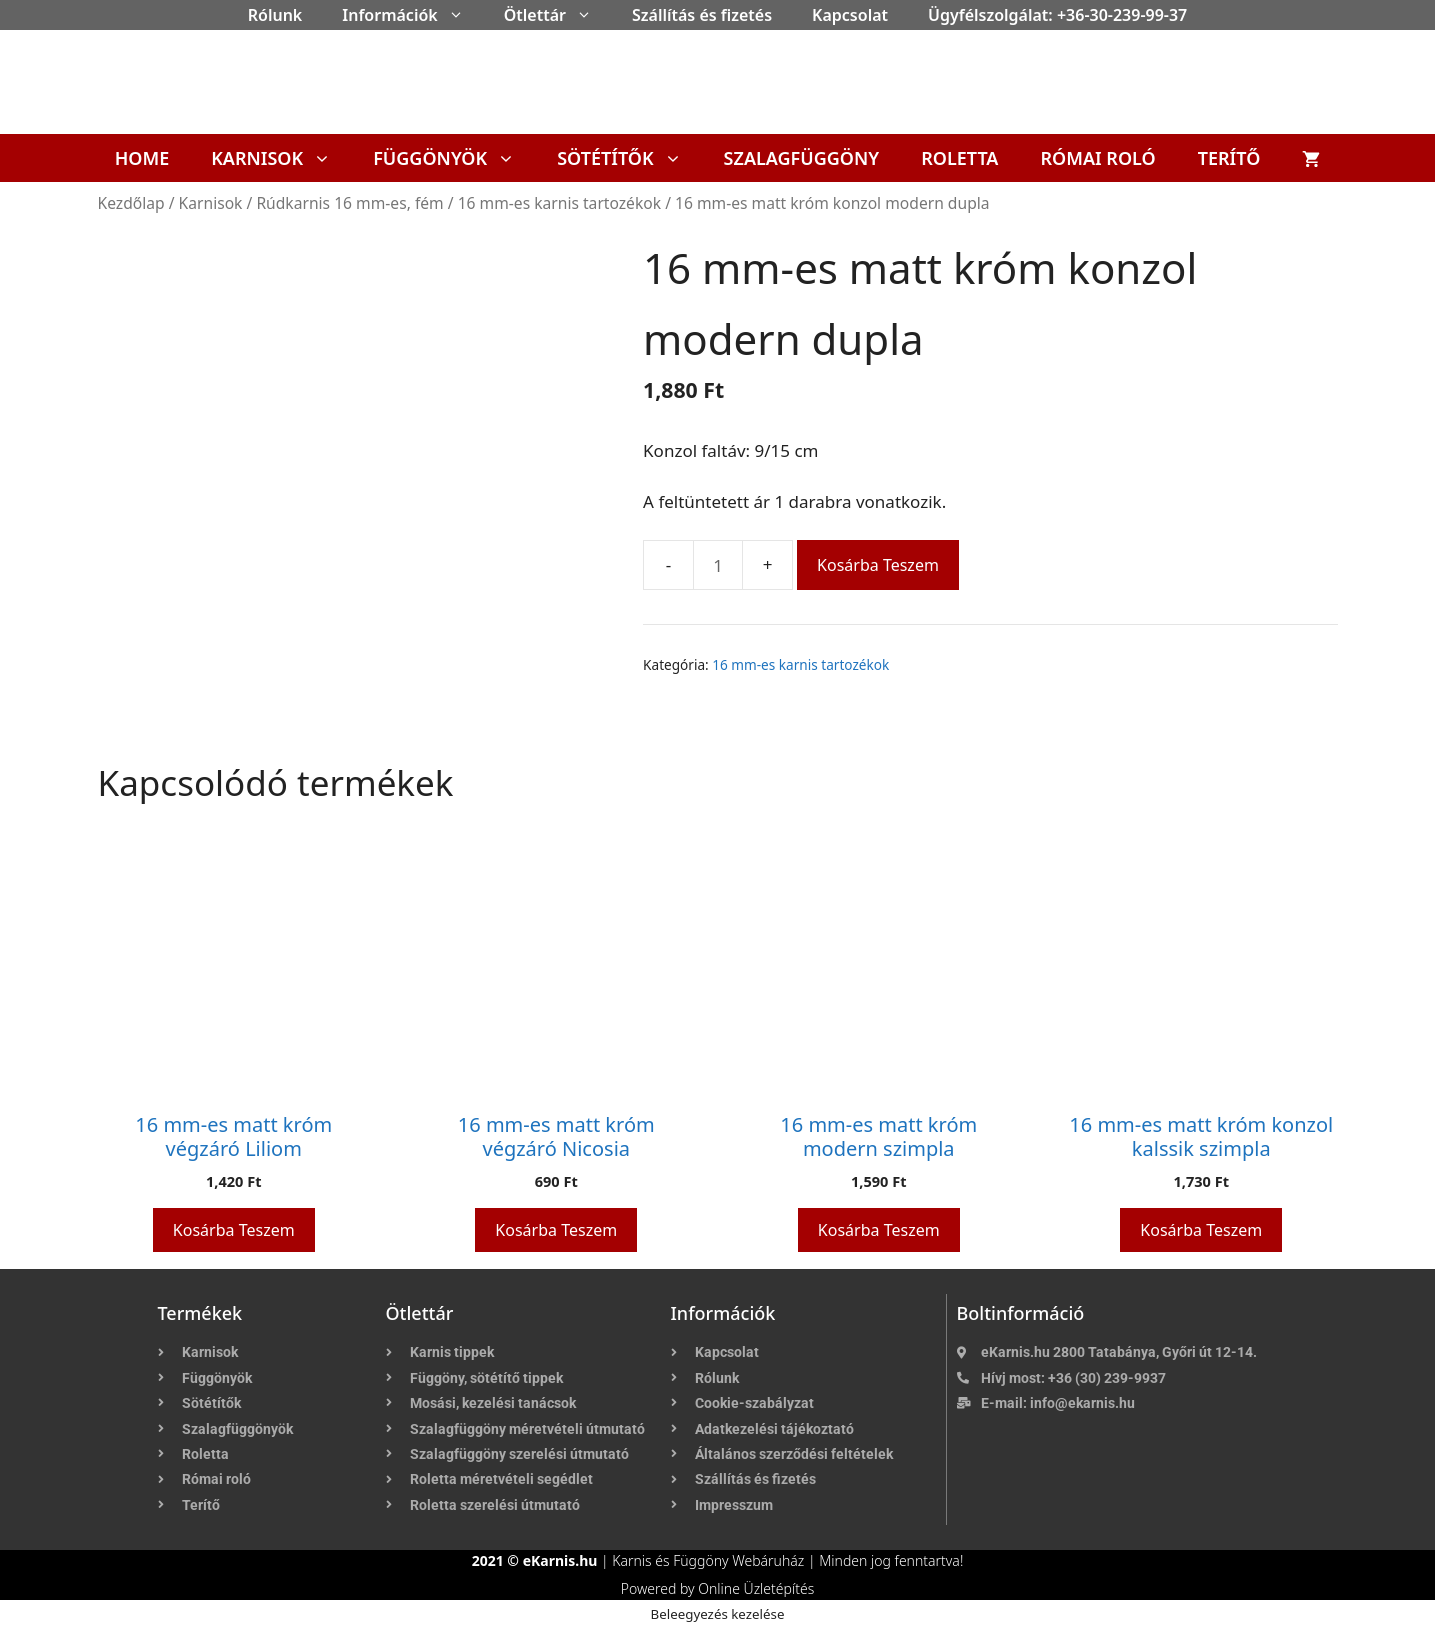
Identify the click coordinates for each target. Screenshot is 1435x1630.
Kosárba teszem (878, 565)
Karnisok (281, 158)
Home (142, 158)
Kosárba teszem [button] (234, 1230)
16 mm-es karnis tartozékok (559, 203)
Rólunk (275, 15)
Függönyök (454, 158)
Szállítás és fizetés (702, 15)
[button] (461, 15)
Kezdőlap (131, 203)
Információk (412, 15)
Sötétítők (629, 158)
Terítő (1229, 158)
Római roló (1097, 158)
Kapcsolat (850, 15)
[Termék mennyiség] (718, 565)
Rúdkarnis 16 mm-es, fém (349, 203)
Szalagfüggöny (802, 158)
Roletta (959, 158)
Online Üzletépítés (756, 1588)
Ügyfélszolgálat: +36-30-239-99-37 (1057, 15)
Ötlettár (558, 15)
